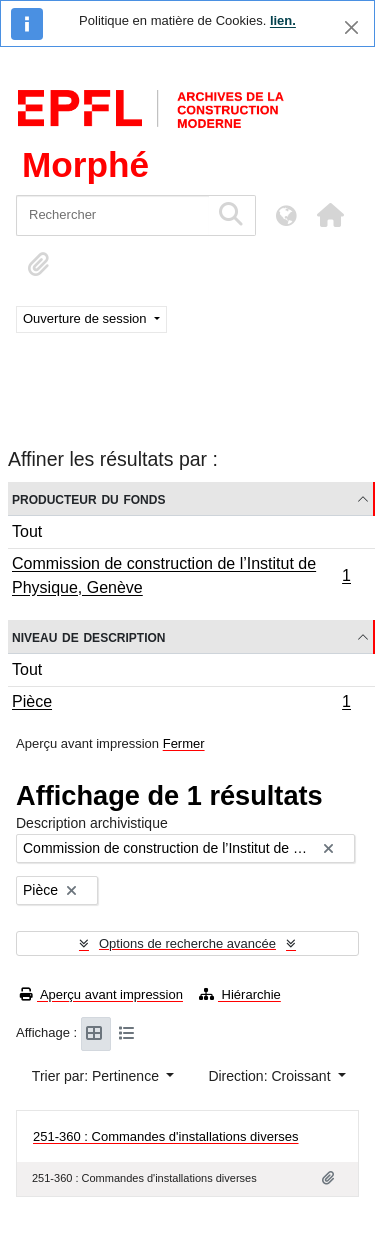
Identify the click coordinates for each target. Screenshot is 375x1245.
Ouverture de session (86, 318)
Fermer (184, 743)
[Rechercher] (112, 215)
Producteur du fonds (88, 498)
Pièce (181, 704)
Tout (27, 531)
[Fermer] (351, 27)
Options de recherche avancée (187, 943)
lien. (283, 20)
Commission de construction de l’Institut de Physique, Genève (181, 575)
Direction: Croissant (271, 1076)
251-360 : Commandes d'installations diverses (166, 1136)
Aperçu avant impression (101, 994)
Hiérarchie (240, 994)
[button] (330, 215)
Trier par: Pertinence (97, 1076)
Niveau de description (88, 636)
